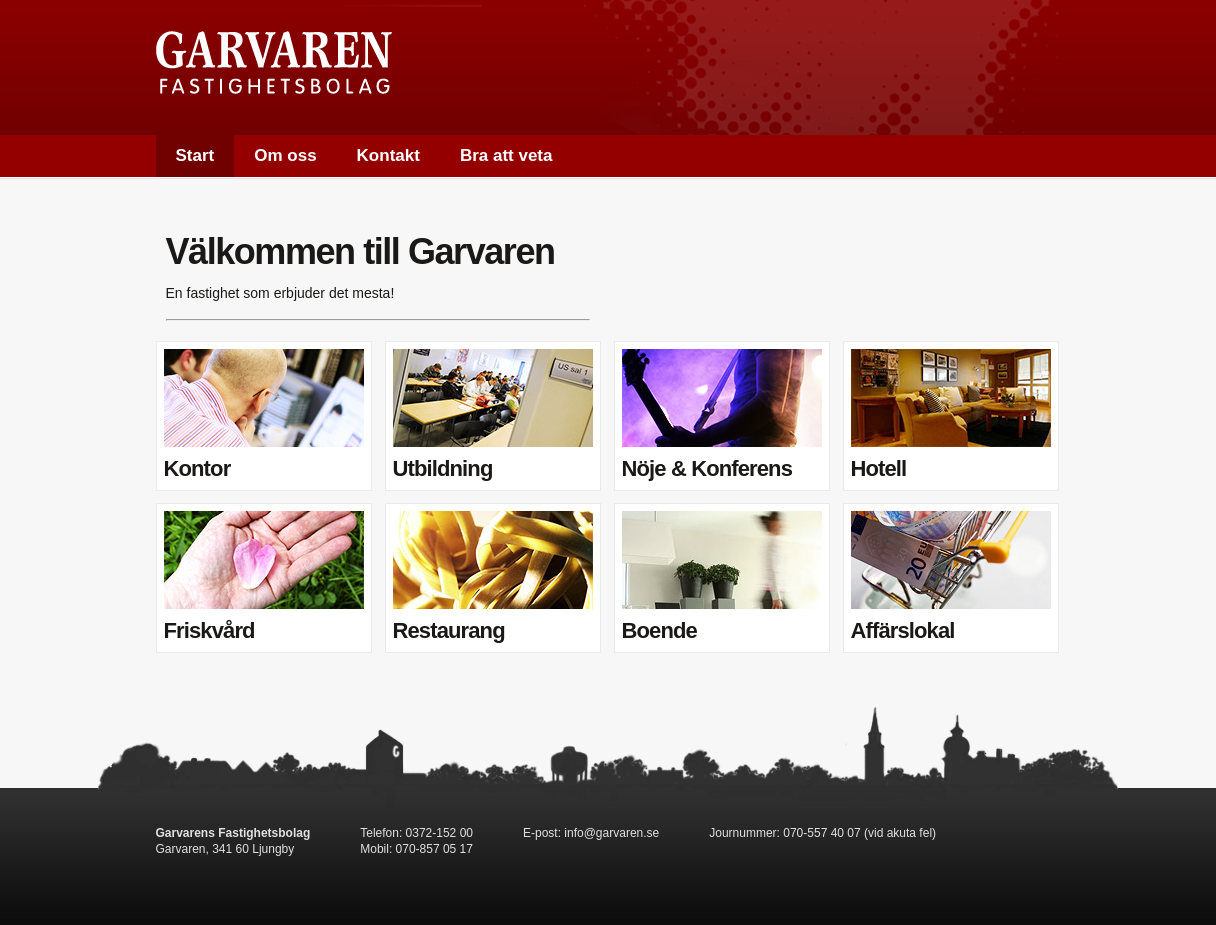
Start (195, 155)
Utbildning (493, 415)
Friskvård (264, 577)
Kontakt (388, 155)
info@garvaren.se (611, 833)
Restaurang (493, 577)
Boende (722, 577)
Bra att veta (506, 155)
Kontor (264, 415)
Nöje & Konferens (722, 415)
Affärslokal (951, 577)
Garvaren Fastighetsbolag (274, 62)
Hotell (951, 415)
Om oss (285, 155)
